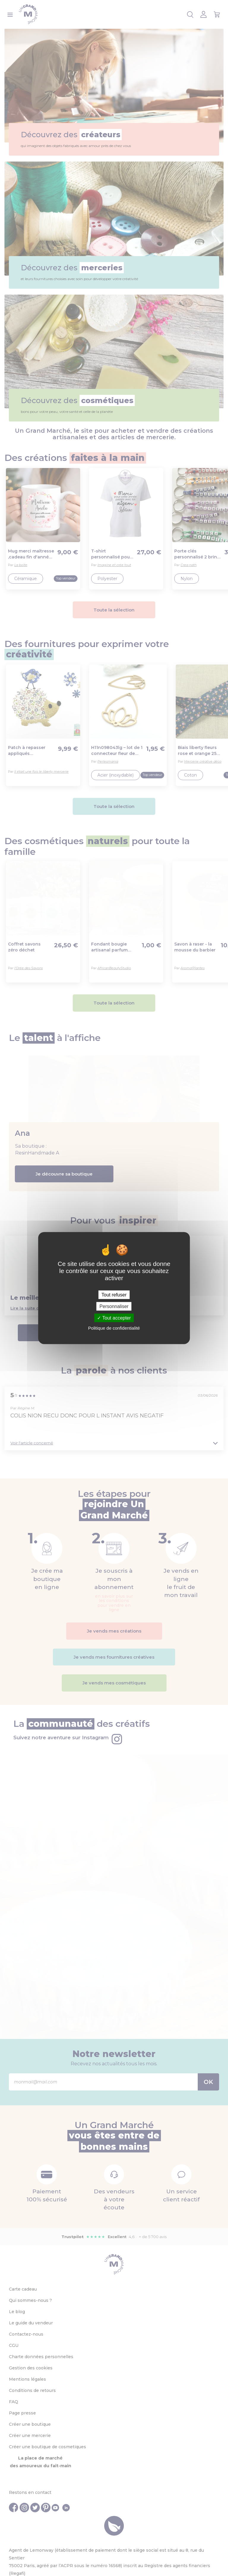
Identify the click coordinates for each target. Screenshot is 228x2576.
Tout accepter (114, 1317)
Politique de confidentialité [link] (114, 1328)
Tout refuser (114, 1294)
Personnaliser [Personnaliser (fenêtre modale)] (114, 1306)
